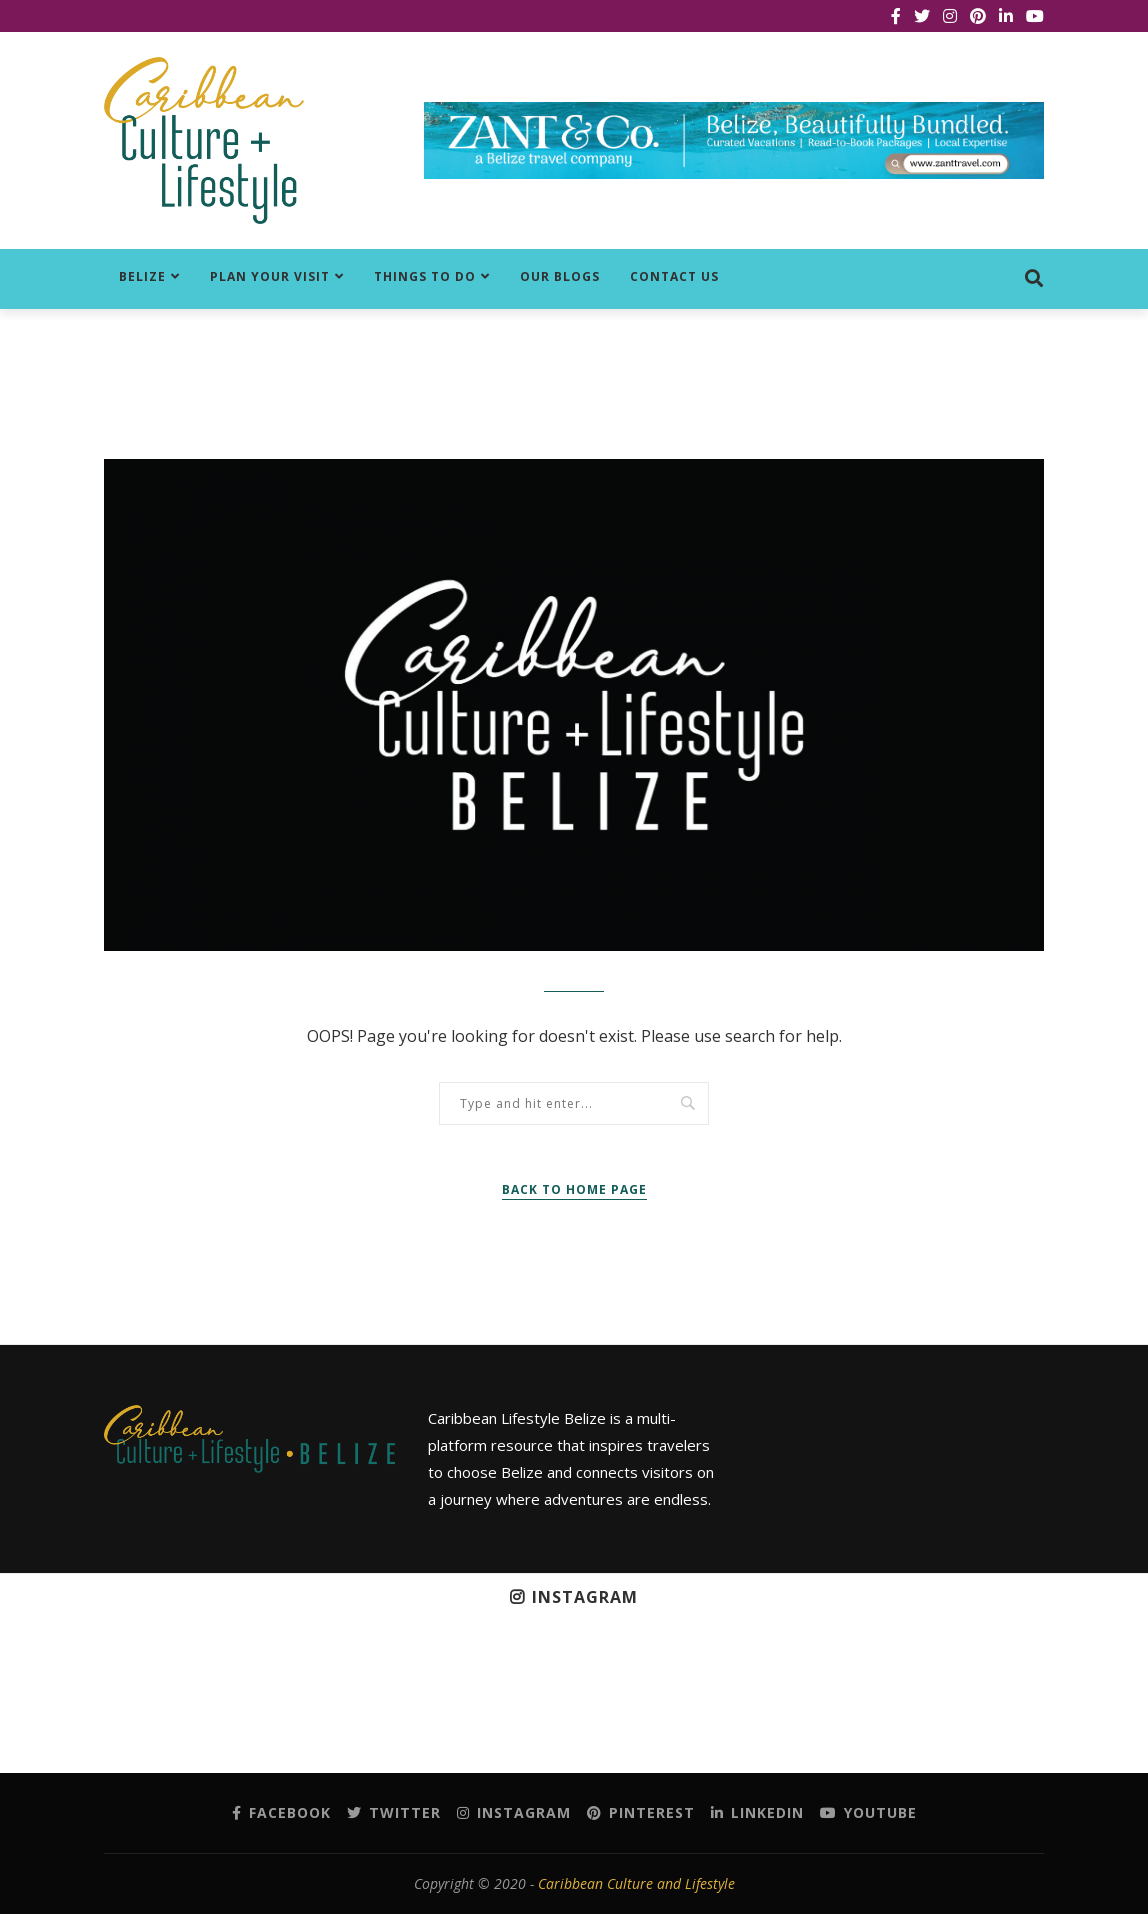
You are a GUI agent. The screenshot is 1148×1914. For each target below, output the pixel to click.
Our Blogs (560, 276)
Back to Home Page (574, 1189)
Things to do (425, 276)
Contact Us (674, 276)
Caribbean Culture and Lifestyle (636, 1883)
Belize (142, 276)
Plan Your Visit (270, 276)
